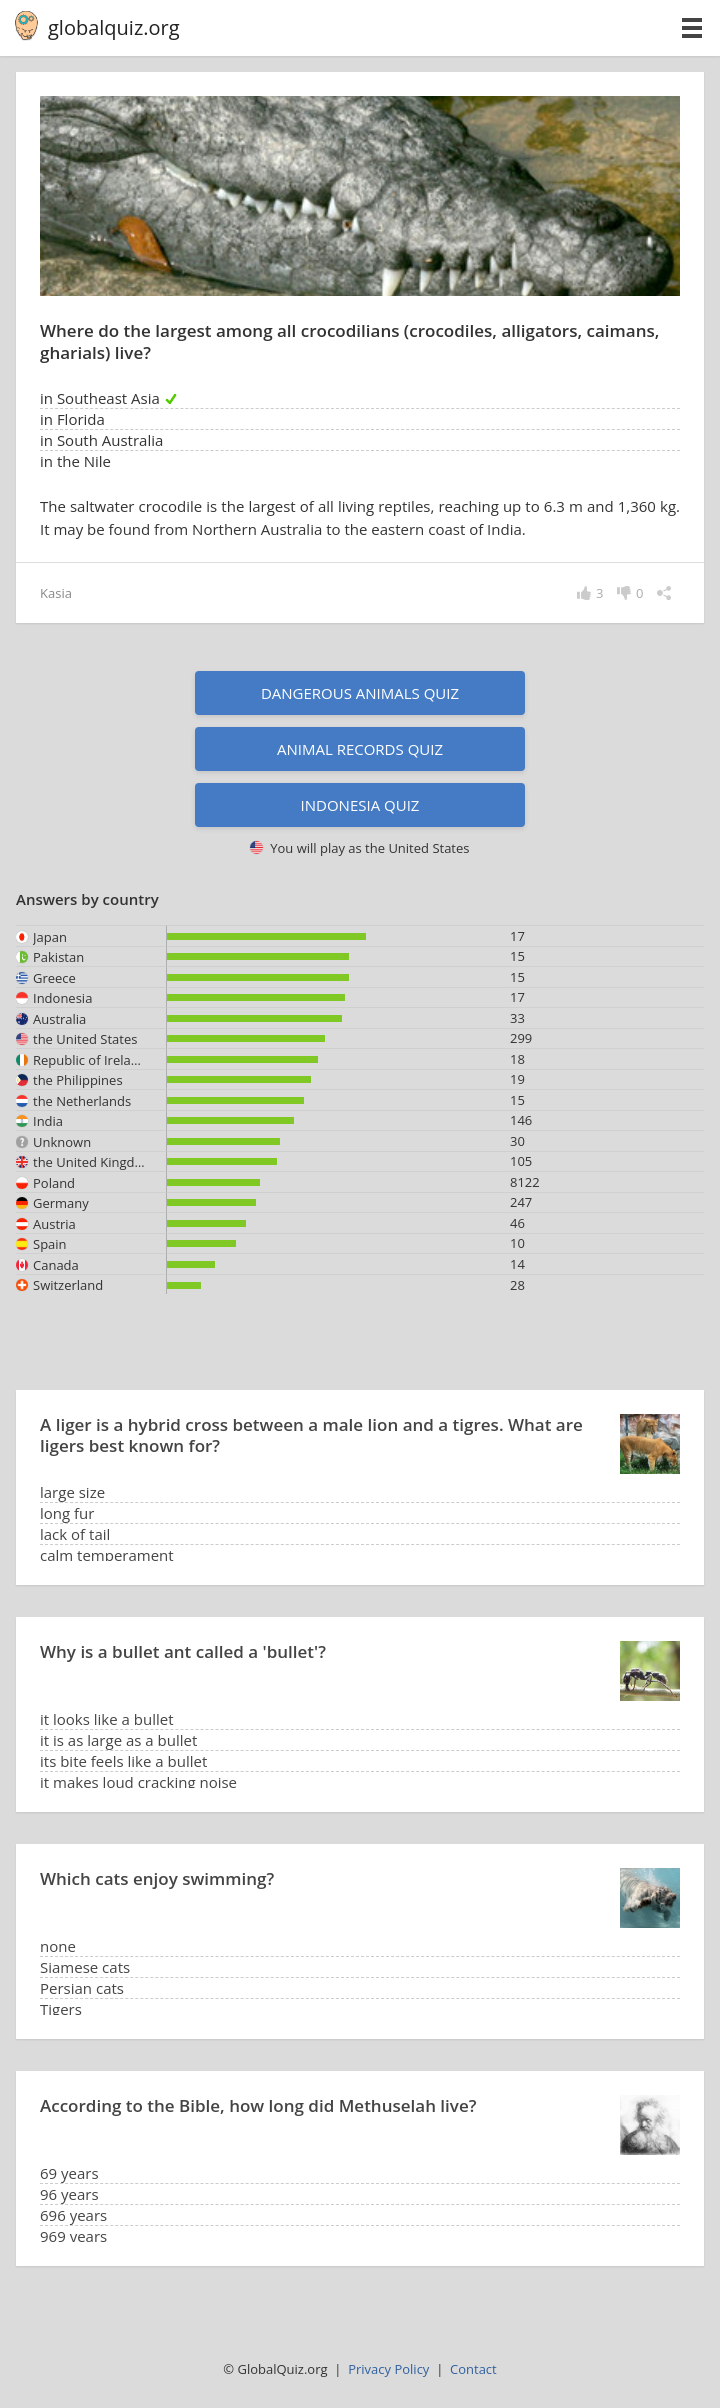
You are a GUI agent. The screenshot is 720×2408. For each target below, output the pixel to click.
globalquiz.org (114, 27)
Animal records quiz (360, 749)
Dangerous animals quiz (360, 693)
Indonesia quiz (360, 805)
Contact (473, 2369)
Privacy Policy (388, 2369)
